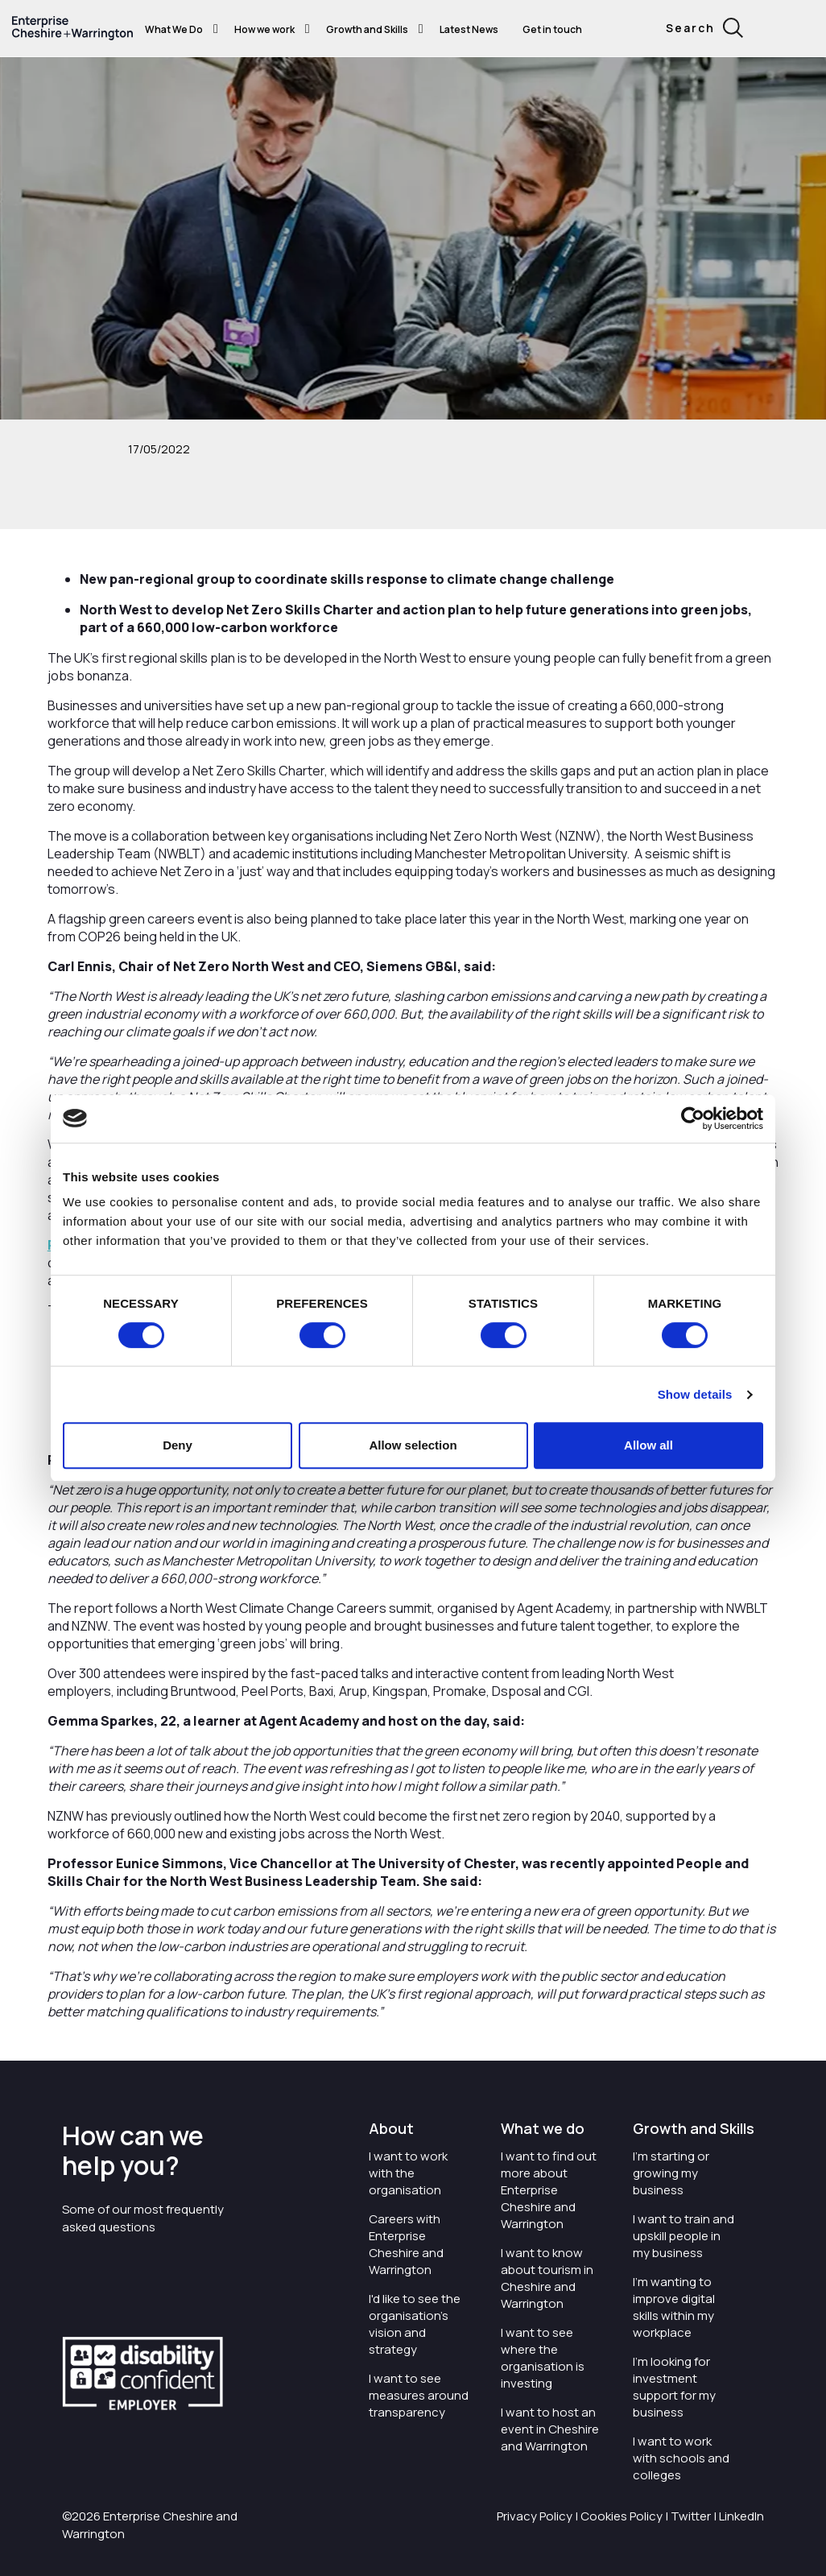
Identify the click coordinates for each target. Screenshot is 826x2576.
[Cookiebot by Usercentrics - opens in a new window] (692, 1118)
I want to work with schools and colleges (681, 2458)
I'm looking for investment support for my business (674, 2387)
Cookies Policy (621, 2516)
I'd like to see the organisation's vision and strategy (414, 2324)
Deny (177, 1445)
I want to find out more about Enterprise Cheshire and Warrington (549, 2190)
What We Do (174, 29)
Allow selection (412, 1445)
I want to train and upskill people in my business (683, 2235)
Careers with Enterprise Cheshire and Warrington (406, 2244)
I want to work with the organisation (408, 2173)
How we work (264, 29)
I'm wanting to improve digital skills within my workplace (674, 2307)
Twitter (691, 2516)
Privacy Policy (534, 2516)
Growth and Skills (367, 29)
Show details (695, 1394)
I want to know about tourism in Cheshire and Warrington (547, 2278)
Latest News (469, 29)
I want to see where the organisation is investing (542, 2358)
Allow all (648, 1445)
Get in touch (552, 29)
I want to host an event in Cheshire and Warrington (550, 2429)
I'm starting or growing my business (671, 2173)
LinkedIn (741, 2516)
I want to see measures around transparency (419, 2395)
